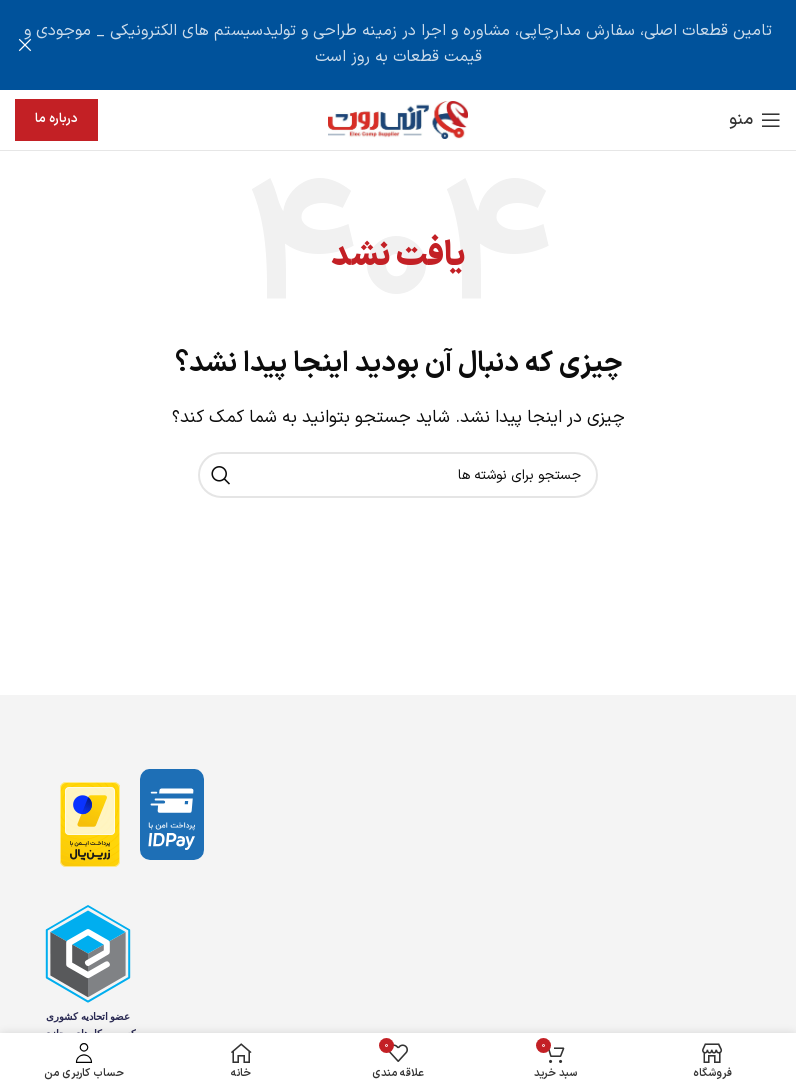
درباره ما (56, 119)
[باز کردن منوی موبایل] (755, 120)
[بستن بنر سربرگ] (25, 45)
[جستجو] (398, 475)
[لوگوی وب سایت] (398, 119)
